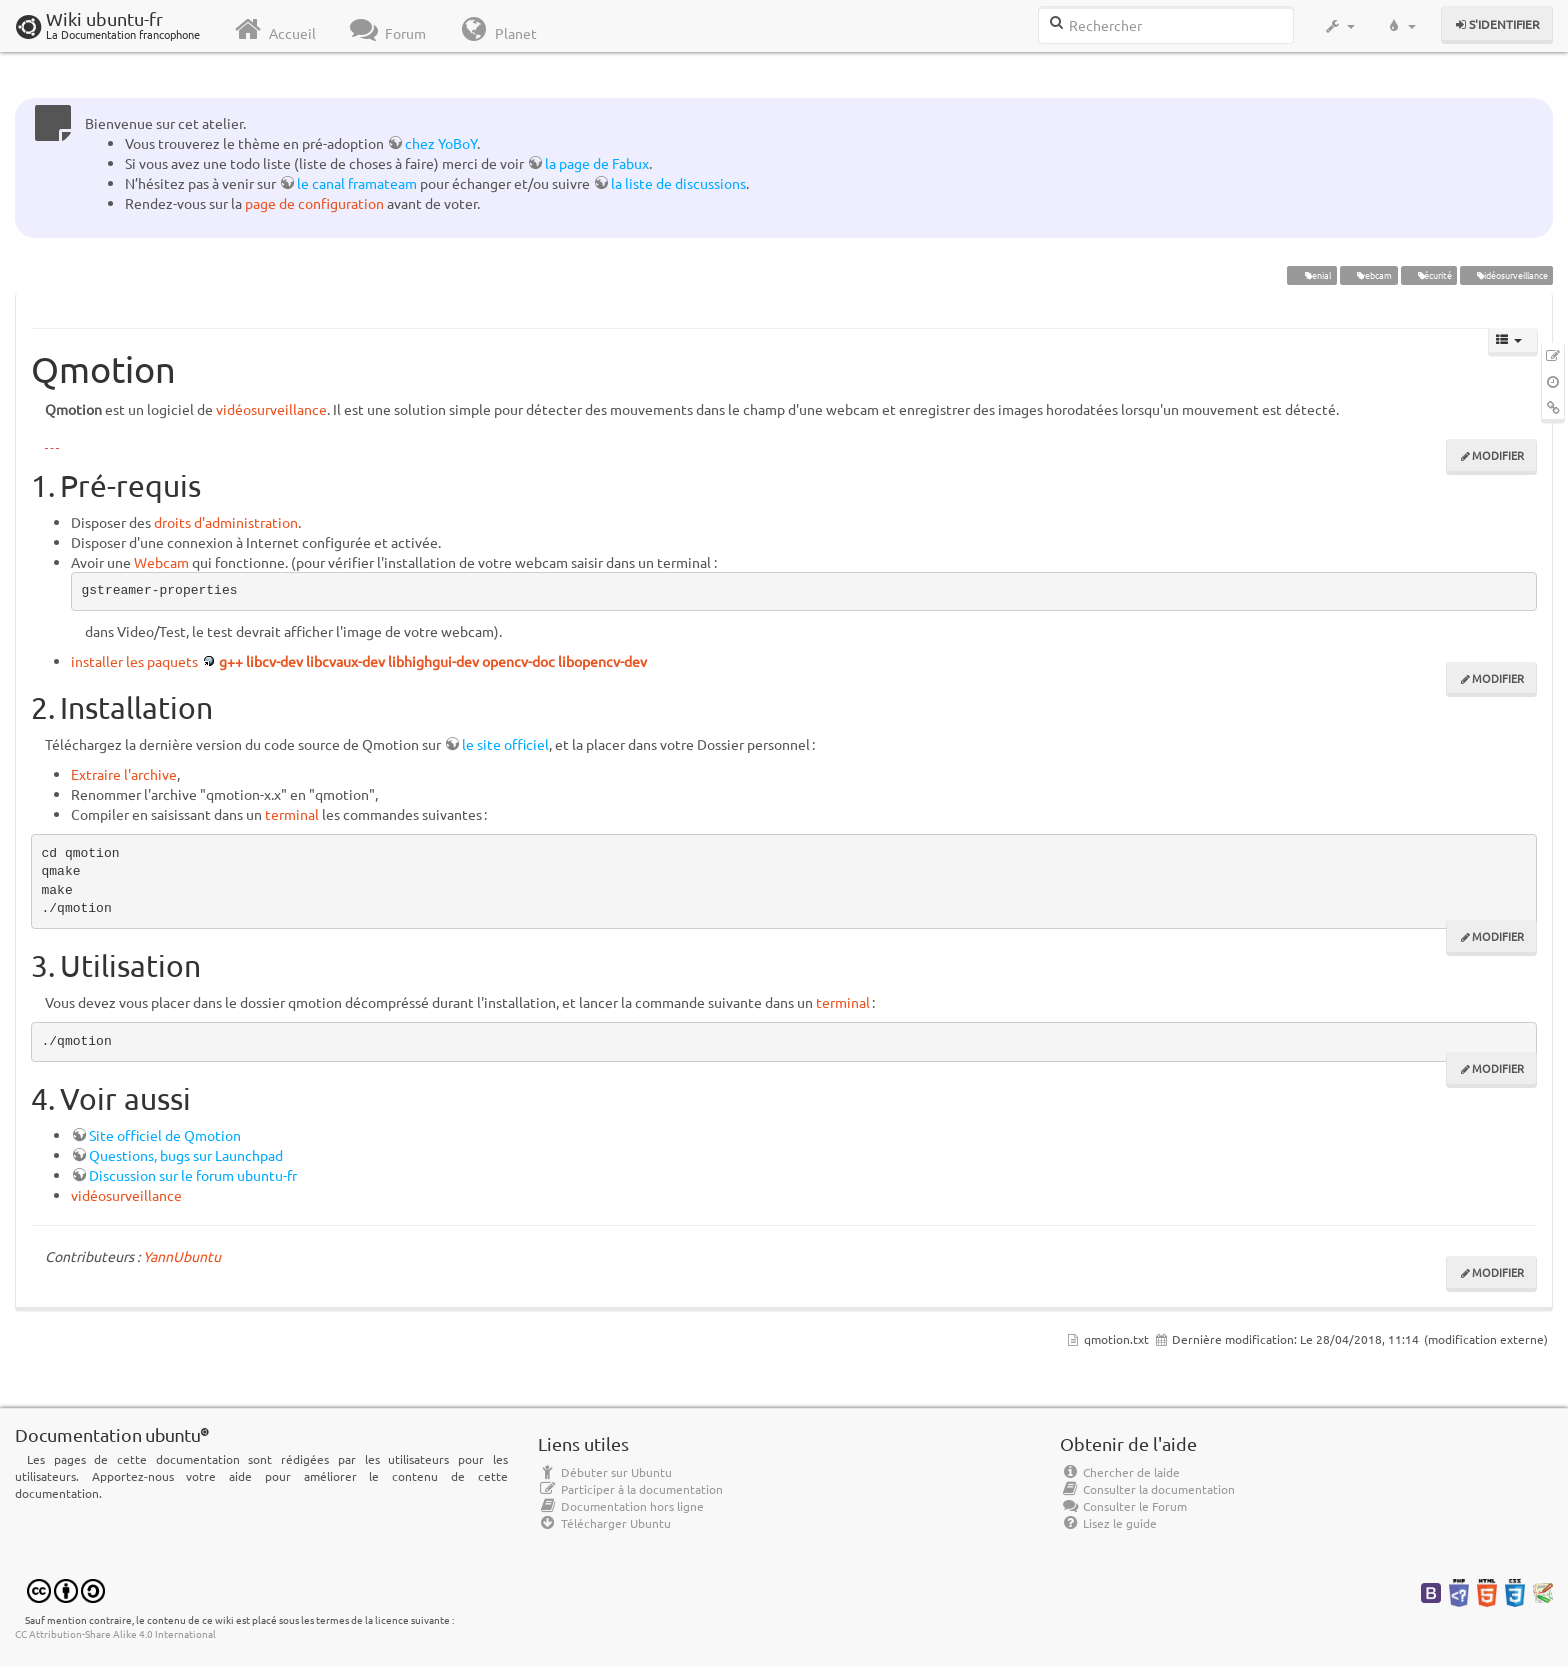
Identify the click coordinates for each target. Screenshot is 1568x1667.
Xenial (1312, 275)
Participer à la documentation (630, 1489)
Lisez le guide (1108, 1523)
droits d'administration (226, 522)
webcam (1368, 275)
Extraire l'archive (124, 774)
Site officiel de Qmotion (165, 1135)
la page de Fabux (597, 163)
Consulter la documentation (1147, 1489)
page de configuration (314, 203)
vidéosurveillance (1506, 275)
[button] (1339, 26)
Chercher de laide (1120, 1472)
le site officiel (505, 744)
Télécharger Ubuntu (604, 1523)
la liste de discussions (678, 183)
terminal (292, 814)
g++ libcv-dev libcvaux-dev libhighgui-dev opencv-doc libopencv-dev (433, 661)
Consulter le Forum (1123, 1506)
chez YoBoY (441, 143)
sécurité (1428, 275)
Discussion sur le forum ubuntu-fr (193, 1175)
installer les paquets (134, 661)
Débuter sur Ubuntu (605, 1472)
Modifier (1498, 455)
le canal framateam (357, 183)
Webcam (161, 562)
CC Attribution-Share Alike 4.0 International (115, 1633)
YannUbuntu (182, 1256)
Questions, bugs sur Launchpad (186, 1155)
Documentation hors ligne (621, 1506)
